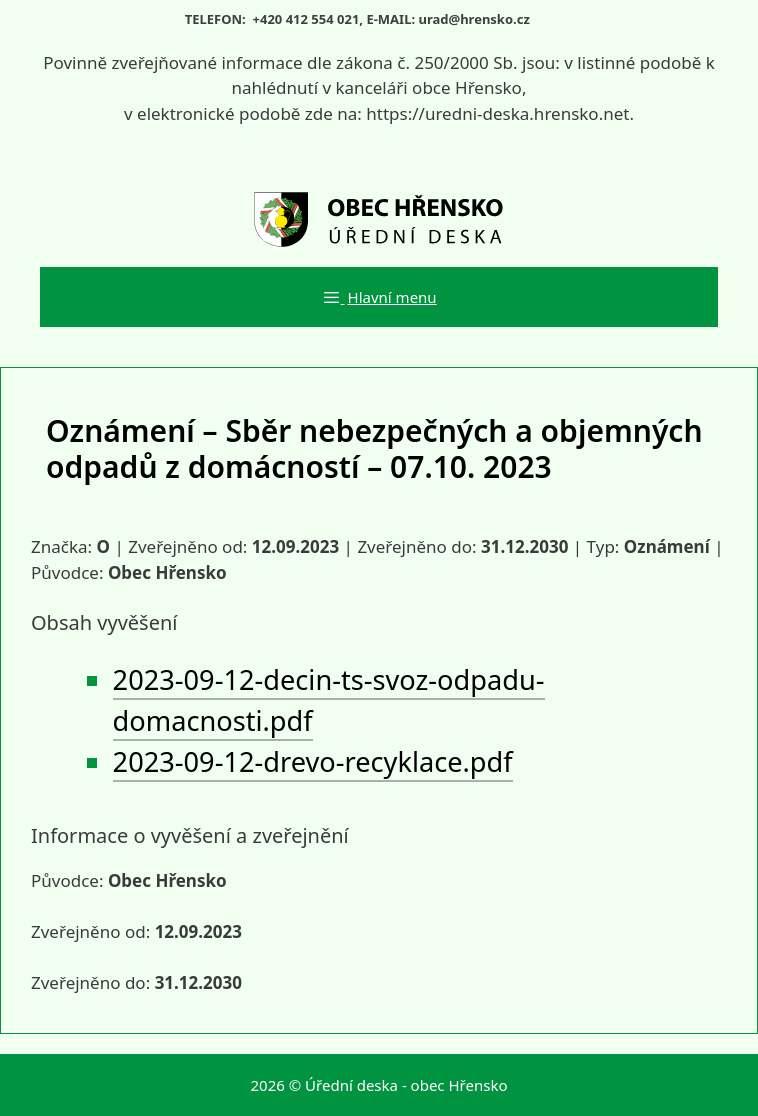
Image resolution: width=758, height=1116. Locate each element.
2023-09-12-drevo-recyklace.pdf (313, 761)
